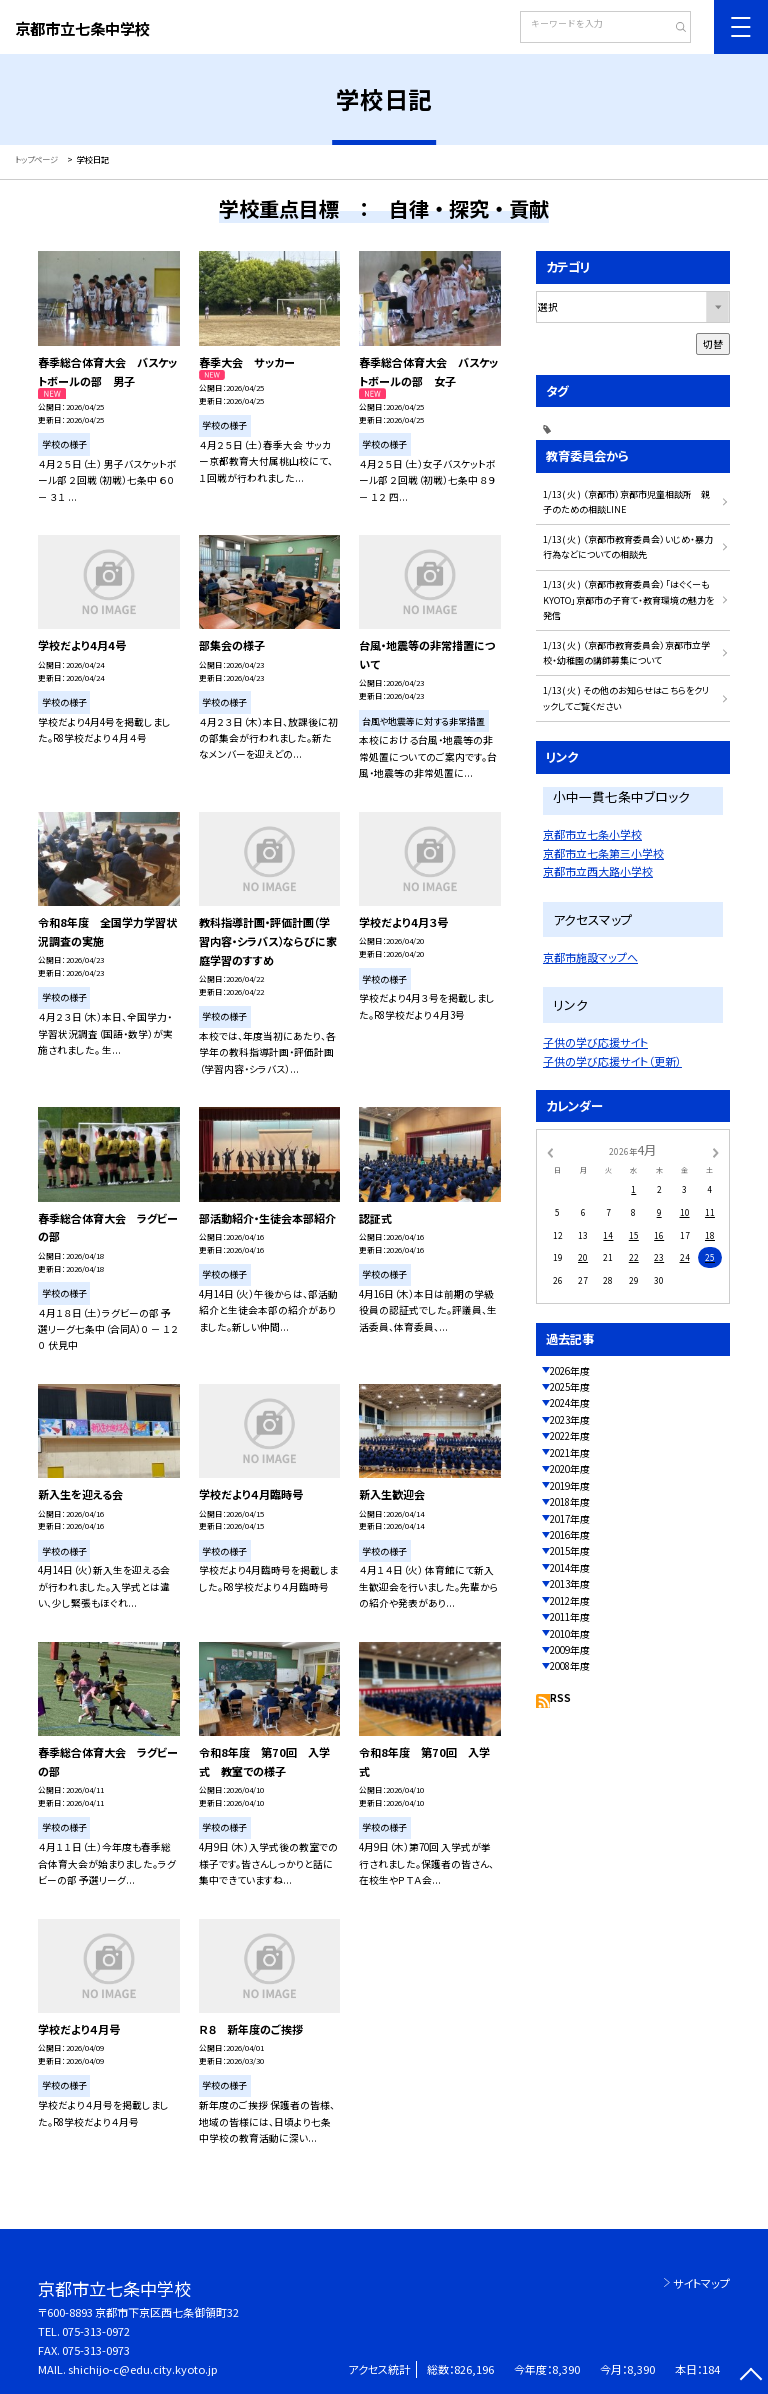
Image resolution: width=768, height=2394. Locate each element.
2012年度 (570, 1601)
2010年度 (570, 1634)
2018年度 (570, 1502)
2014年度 (570, 1568)
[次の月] (716, 1151)
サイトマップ (701, 2283)
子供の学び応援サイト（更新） (612, 1061)
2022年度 (570, 1436)
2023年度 (570, 1420)
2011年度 (570, 1617)
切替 (713, 344)
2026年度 (570, 1371)
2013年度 (570, 1584)
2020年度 (570, 1469)
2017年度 (570, 1519)
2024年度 (570, 1403)
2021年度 (570, 1453)
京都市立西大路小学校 (598, 871)
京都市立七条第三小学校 (603, 853)
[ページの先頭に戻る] (750, 2376)
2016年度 (570, 1535)
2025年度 (570, 1387)
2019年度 (570, 1486)
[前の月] (550, 1151)
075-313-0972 (96, 2331)
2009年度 (570, 1650)
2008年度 (570, 1666)
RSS (560, 1698)
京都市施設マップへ (590, 957)
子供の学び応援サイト (595, 1042)
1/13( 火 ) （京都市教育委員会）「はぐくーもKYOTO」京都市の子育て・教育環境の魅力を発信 (628, 600)
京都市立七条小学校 (592, 834)
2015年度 (570, 1551)
